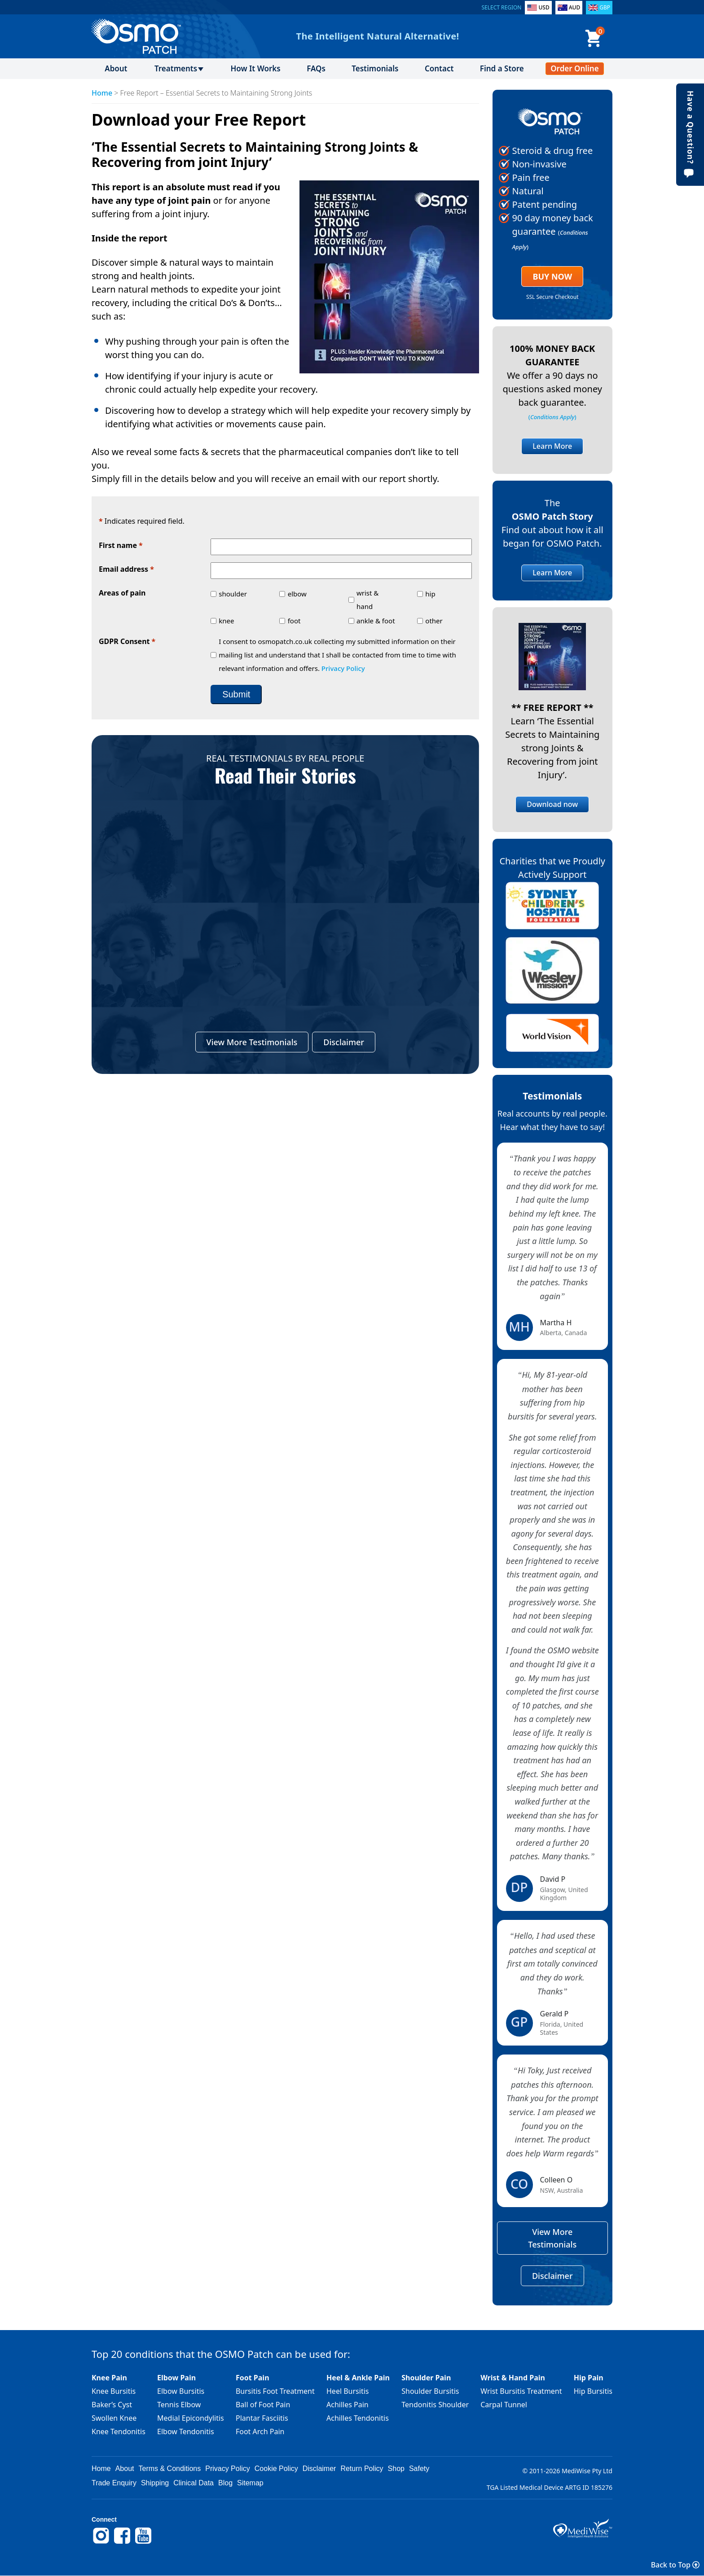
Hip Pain (588, 2378)
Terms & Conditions (170, 2468)
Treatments (175, 68)
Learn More (552, 446)
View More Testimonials (252, 1042)
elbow (297, 593)
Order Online (574, 68)
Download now (552, 804)
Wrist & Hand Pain (512, 2378)
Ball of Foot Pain (263, 2405)
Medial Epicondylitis (190, 2418)
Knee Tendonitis (118, 2431)
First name (121, 545)
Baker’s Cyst (112, 2405)
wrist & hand (367, 600)
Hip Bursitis (593, 2391)
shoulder (233, 593)
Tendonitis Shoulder (435, 2405)
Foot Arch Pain (260, 2431)
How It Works (255, 68)
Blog (225, 2483)
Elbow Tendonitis (185, 2431)
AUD (575, 7)
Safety (419, 2468)
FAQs (316, 68)
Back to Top (675, 2565)
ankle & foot (375, 620)
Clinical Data (193, 2483)
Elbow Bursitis (180, 2391)
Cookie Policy (276, 2468)
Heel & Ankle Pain (358, 2378)
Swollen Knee (114, 2418)
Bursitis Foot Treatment (275, 2391)
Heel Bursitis (347, 2391)
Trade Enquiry (114, 2483)
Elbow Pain (176, 2378)
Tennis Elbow (179, 2405)
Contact (439, 68)
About (116, 68)
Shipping (155, 2483)
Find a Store (502, 68)
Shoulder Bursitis (430, 2391)
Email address (126, 569)
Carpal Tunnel (503, 2405)
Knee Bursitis (114, 2391)
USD (543, 7)
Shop (396, 2468)
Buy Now (552, 276)
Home (102, 93)
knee (226, 620)
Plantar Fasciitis (262, 2418)
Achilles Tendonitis (357, 2418)
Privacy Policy (343, 668)
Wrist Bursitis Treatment (521, 2391)
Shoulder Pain (426, 2378)
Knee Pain (109, 2378)
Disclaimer (343, 1042)
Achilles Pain (347, 2405)
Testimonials (375, 68)
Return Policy (361, 2468)
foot (294, 620)
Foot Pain (252, 2378)
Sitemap (250, 2483)
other (433, 620)
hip (430, 593)
